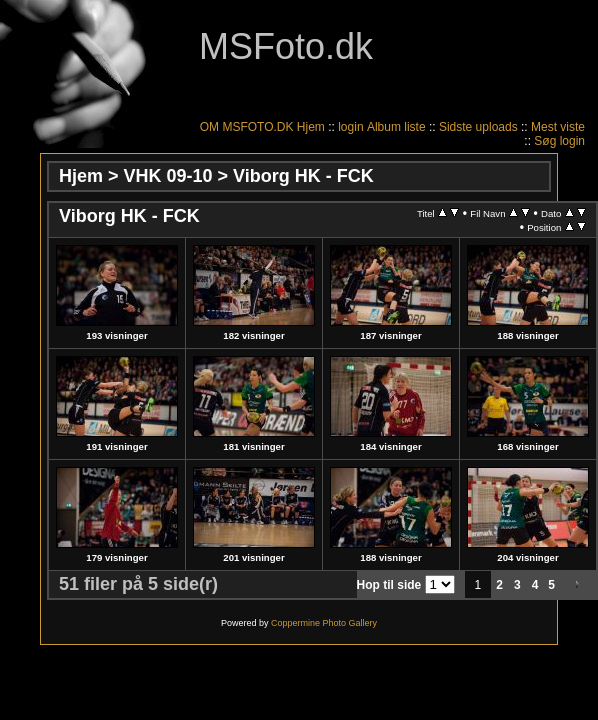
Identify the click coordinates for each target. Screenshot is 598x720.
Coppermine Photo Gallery (324, 623)
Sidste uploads (478, 127)
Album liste (396, 127)
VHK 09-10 (168, 176)
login (350, 127)
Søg (545, 141)
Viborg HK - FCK (303, 176)
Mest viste (558, 127)
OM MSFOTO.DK (247, 127)
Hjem (311, 127)
